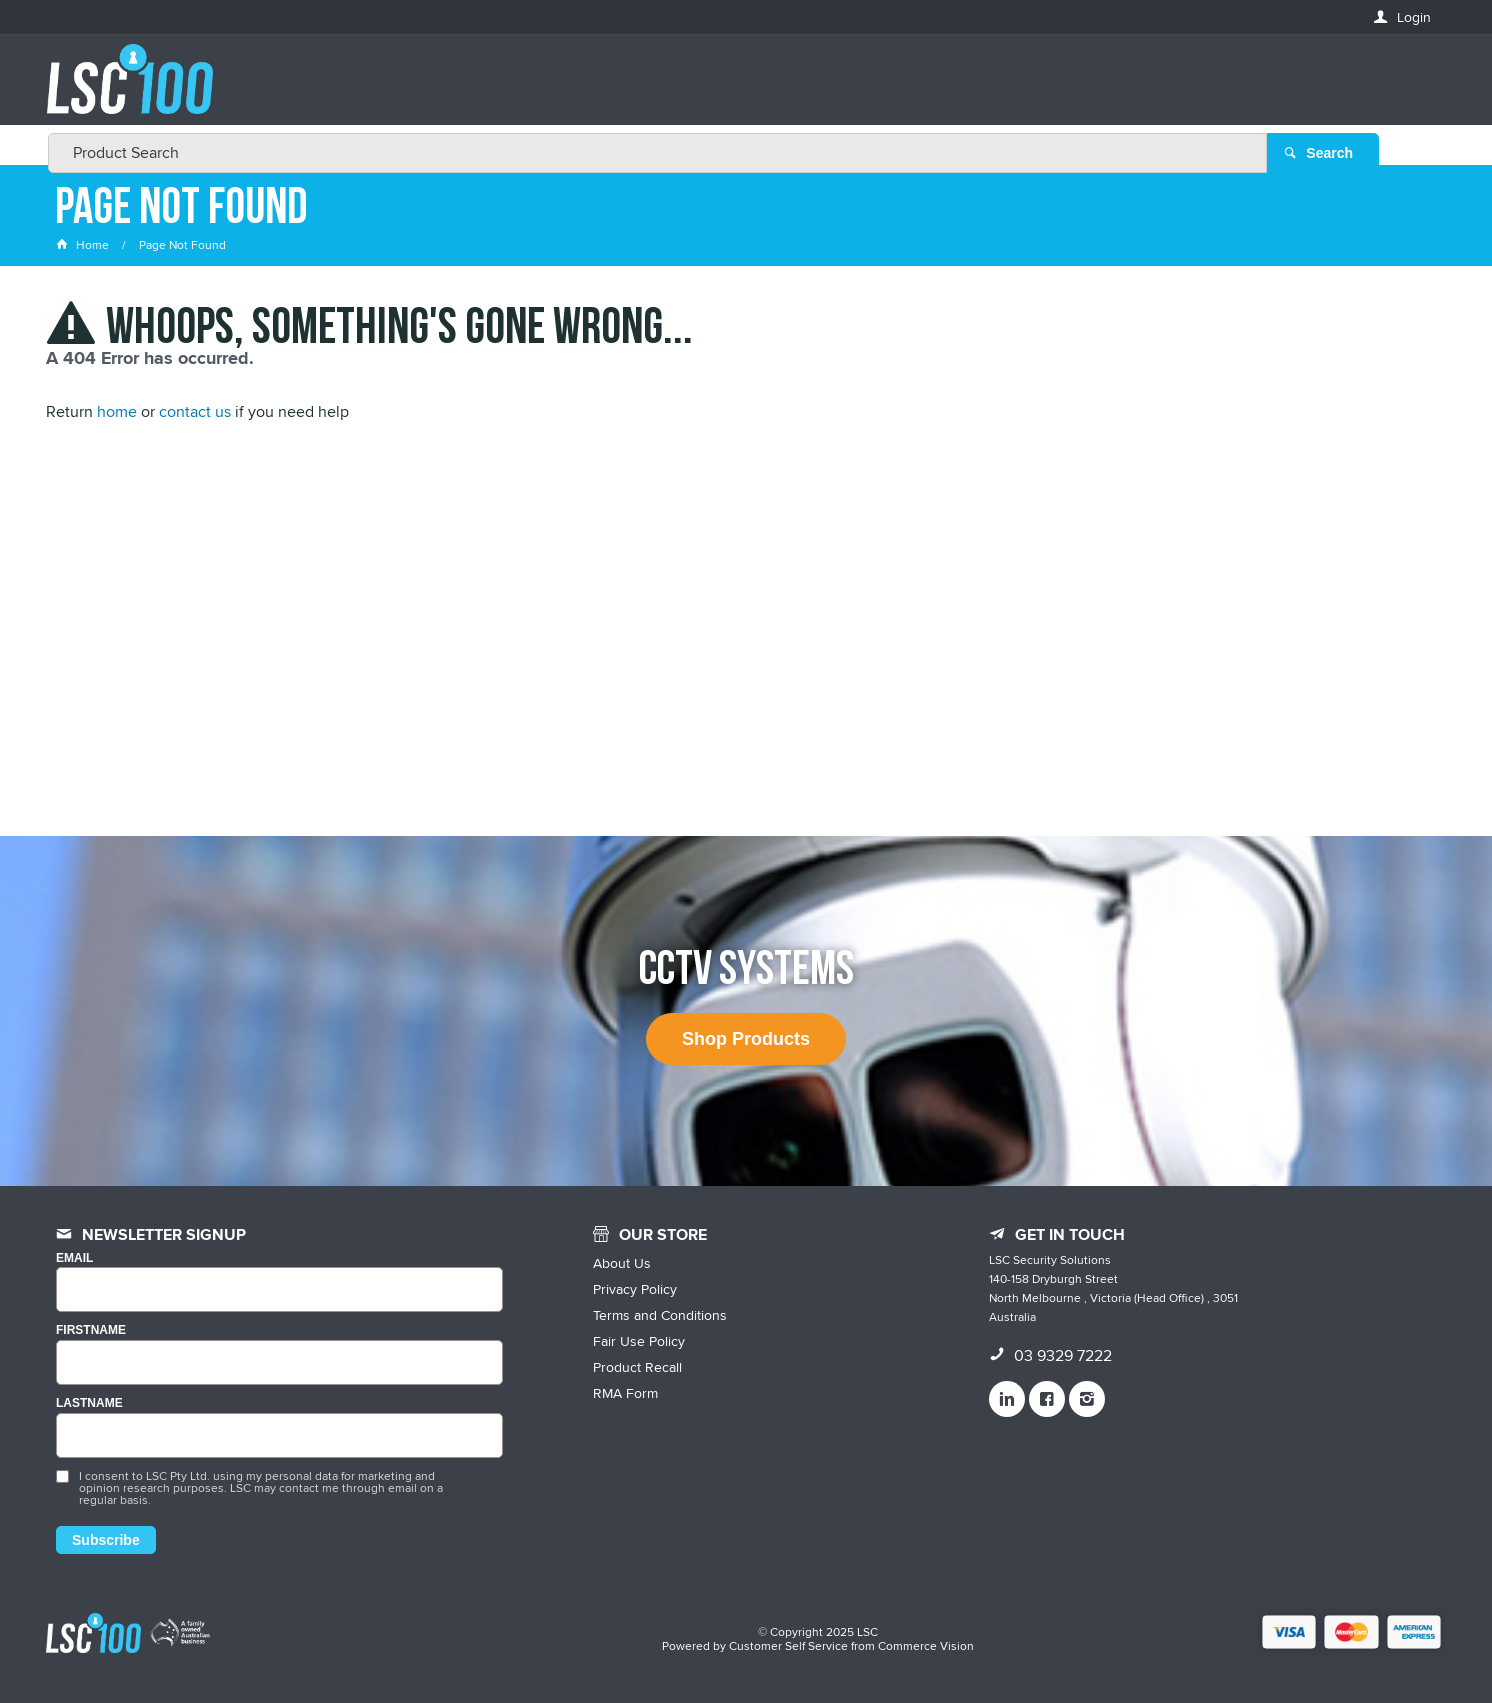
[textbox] (740, 90)
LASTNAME (89, 1403)
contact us (195, 411)
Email (74, 1258)
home (117, 411)
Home (84, 244)
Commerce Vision (926, 1645)
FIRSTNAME (91, 1330)
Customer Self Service (788, 1645)
